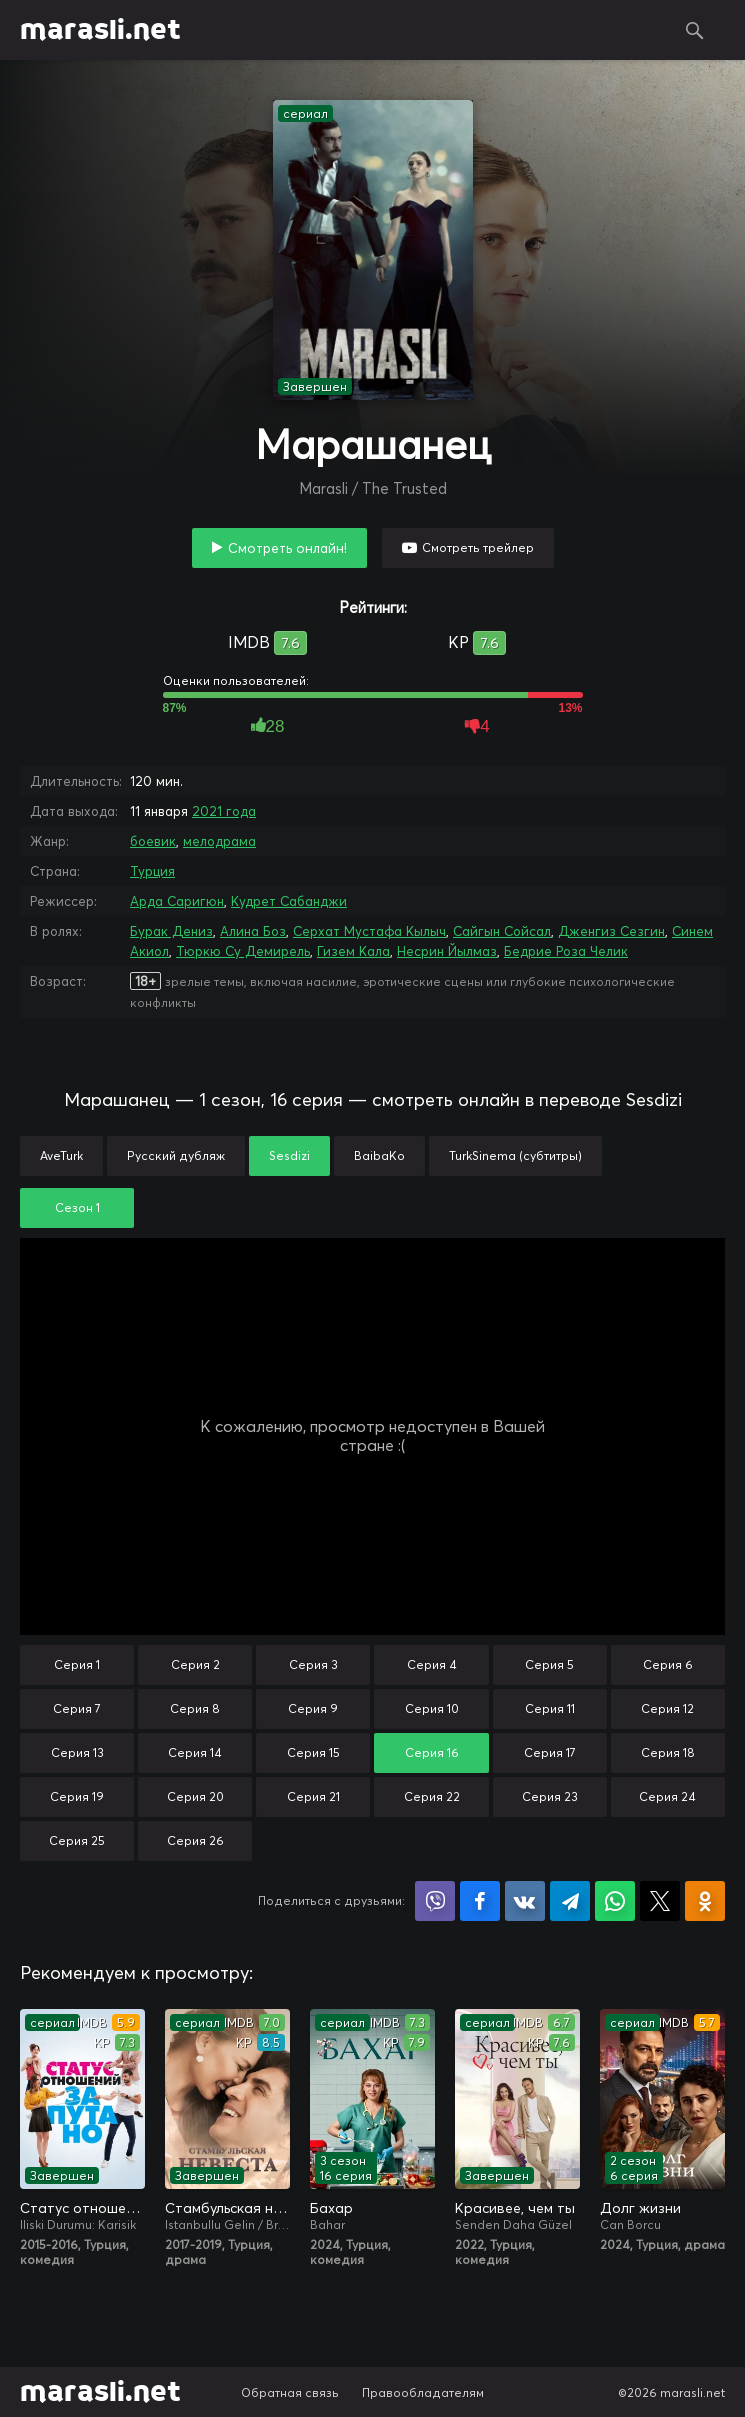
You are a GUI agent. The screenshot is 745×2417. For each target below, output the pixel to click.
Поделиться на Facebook (480, 1901)
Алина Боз (253, 931)
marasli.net (100, 30)
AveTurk (61, 1155)
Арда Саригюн (177, 901)
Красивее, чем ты (515, 2208)
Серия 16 (432, 1752)
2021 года (224, 811)
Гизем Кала (353, 951)
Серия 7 (77, 1708)
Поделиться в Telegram (570, 1901)
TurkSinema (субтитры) (515, 1155)
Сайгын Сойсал (502, 931)
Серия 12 (667, 1708)
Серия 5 (549, 1664)
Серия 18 (668, 1752)
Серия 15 (313, 1752)
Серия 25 (77, 1840)
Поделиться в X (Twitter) (660, 1901)
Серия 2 (195, 1664)
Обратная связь (290, 2392)
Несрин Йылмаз (447, 951)
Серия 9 (313, 1708)
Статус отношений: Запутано (82, 2208)
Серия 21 (313, 1796)
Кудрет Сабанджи (289, 901)
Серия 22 (432, 1796)
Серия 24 (667, 1796)
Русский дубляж (176, 1155)
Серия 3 (313, 1664)
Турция (152, 871)
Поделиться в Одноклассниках (705, 1901)
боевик (153, 841)
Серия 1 (77, 1664)
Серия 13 (77, 1752)
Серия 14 (195, 1752)
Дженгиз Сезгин (611, 931)
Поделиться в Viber (435, 1901)
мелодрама (219, 841)
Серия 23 (550, 1796)
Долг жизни (640, 2208)
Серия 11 (550, 1708)
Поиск (695, 30)
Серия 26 (195, 1840)
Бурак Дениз (171, 931)
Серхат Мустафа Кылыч (369, 931)
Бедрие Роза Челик (566, 951)
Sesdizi (289, 1155)
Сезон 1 (77, 1207)
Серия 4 (432, 1664)
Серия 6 (668, 1664)
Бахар (331, 2208)
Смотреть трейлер (478, 547)
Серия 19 (77, 1796)
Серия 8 (195, 1708)
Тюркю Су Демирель (243, 951)
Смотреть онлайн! (287, 548)
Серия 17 (550, 1752)
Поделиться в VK (525, 1901)
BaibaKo (379, 1155)
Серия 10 (432, 1708)
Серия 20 (195, 1796)
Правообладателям (423, 2392)
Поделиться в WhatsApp (615, 1901)
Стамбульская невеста (227, 2208)
